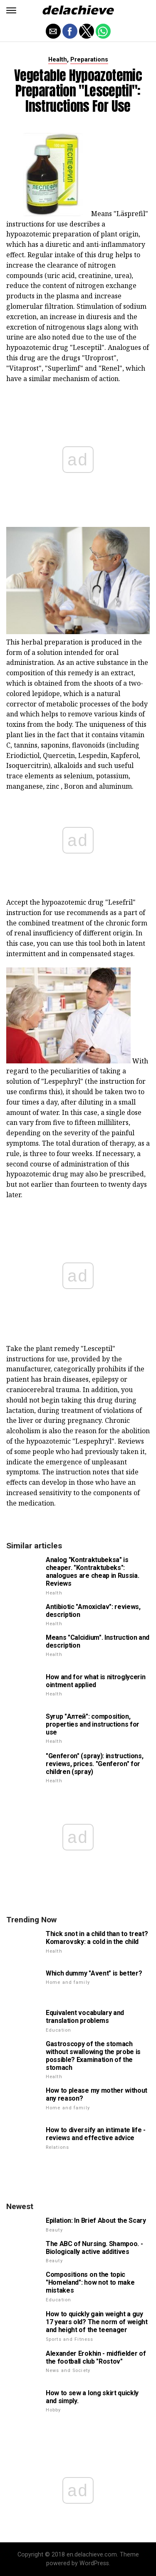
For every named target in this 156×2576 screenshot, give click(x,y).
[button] (11, 10)
